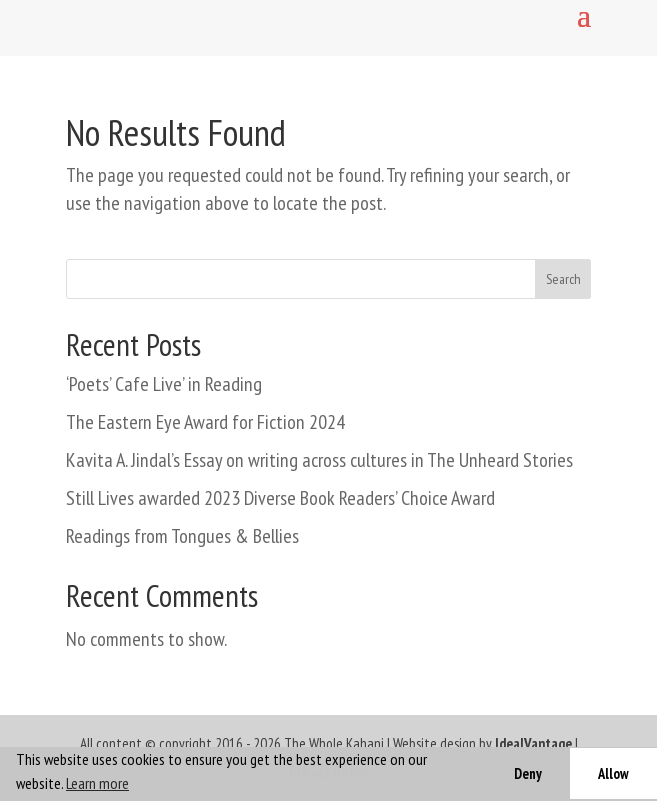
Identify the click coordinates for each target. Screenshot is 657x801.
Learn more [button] (97, 783)
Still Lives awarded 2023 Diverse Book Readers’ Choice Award (280, 498)
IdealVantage (533, 743)
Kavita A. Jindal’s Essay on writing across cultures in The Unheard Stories (319, 460)
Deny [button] (528, 773)
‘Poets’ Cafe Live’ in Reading (164, 384)
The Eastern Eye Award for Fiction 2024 (205, 422)
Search (563, 279)
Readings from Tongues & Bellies (182, 536)
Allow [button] (613, 773)
